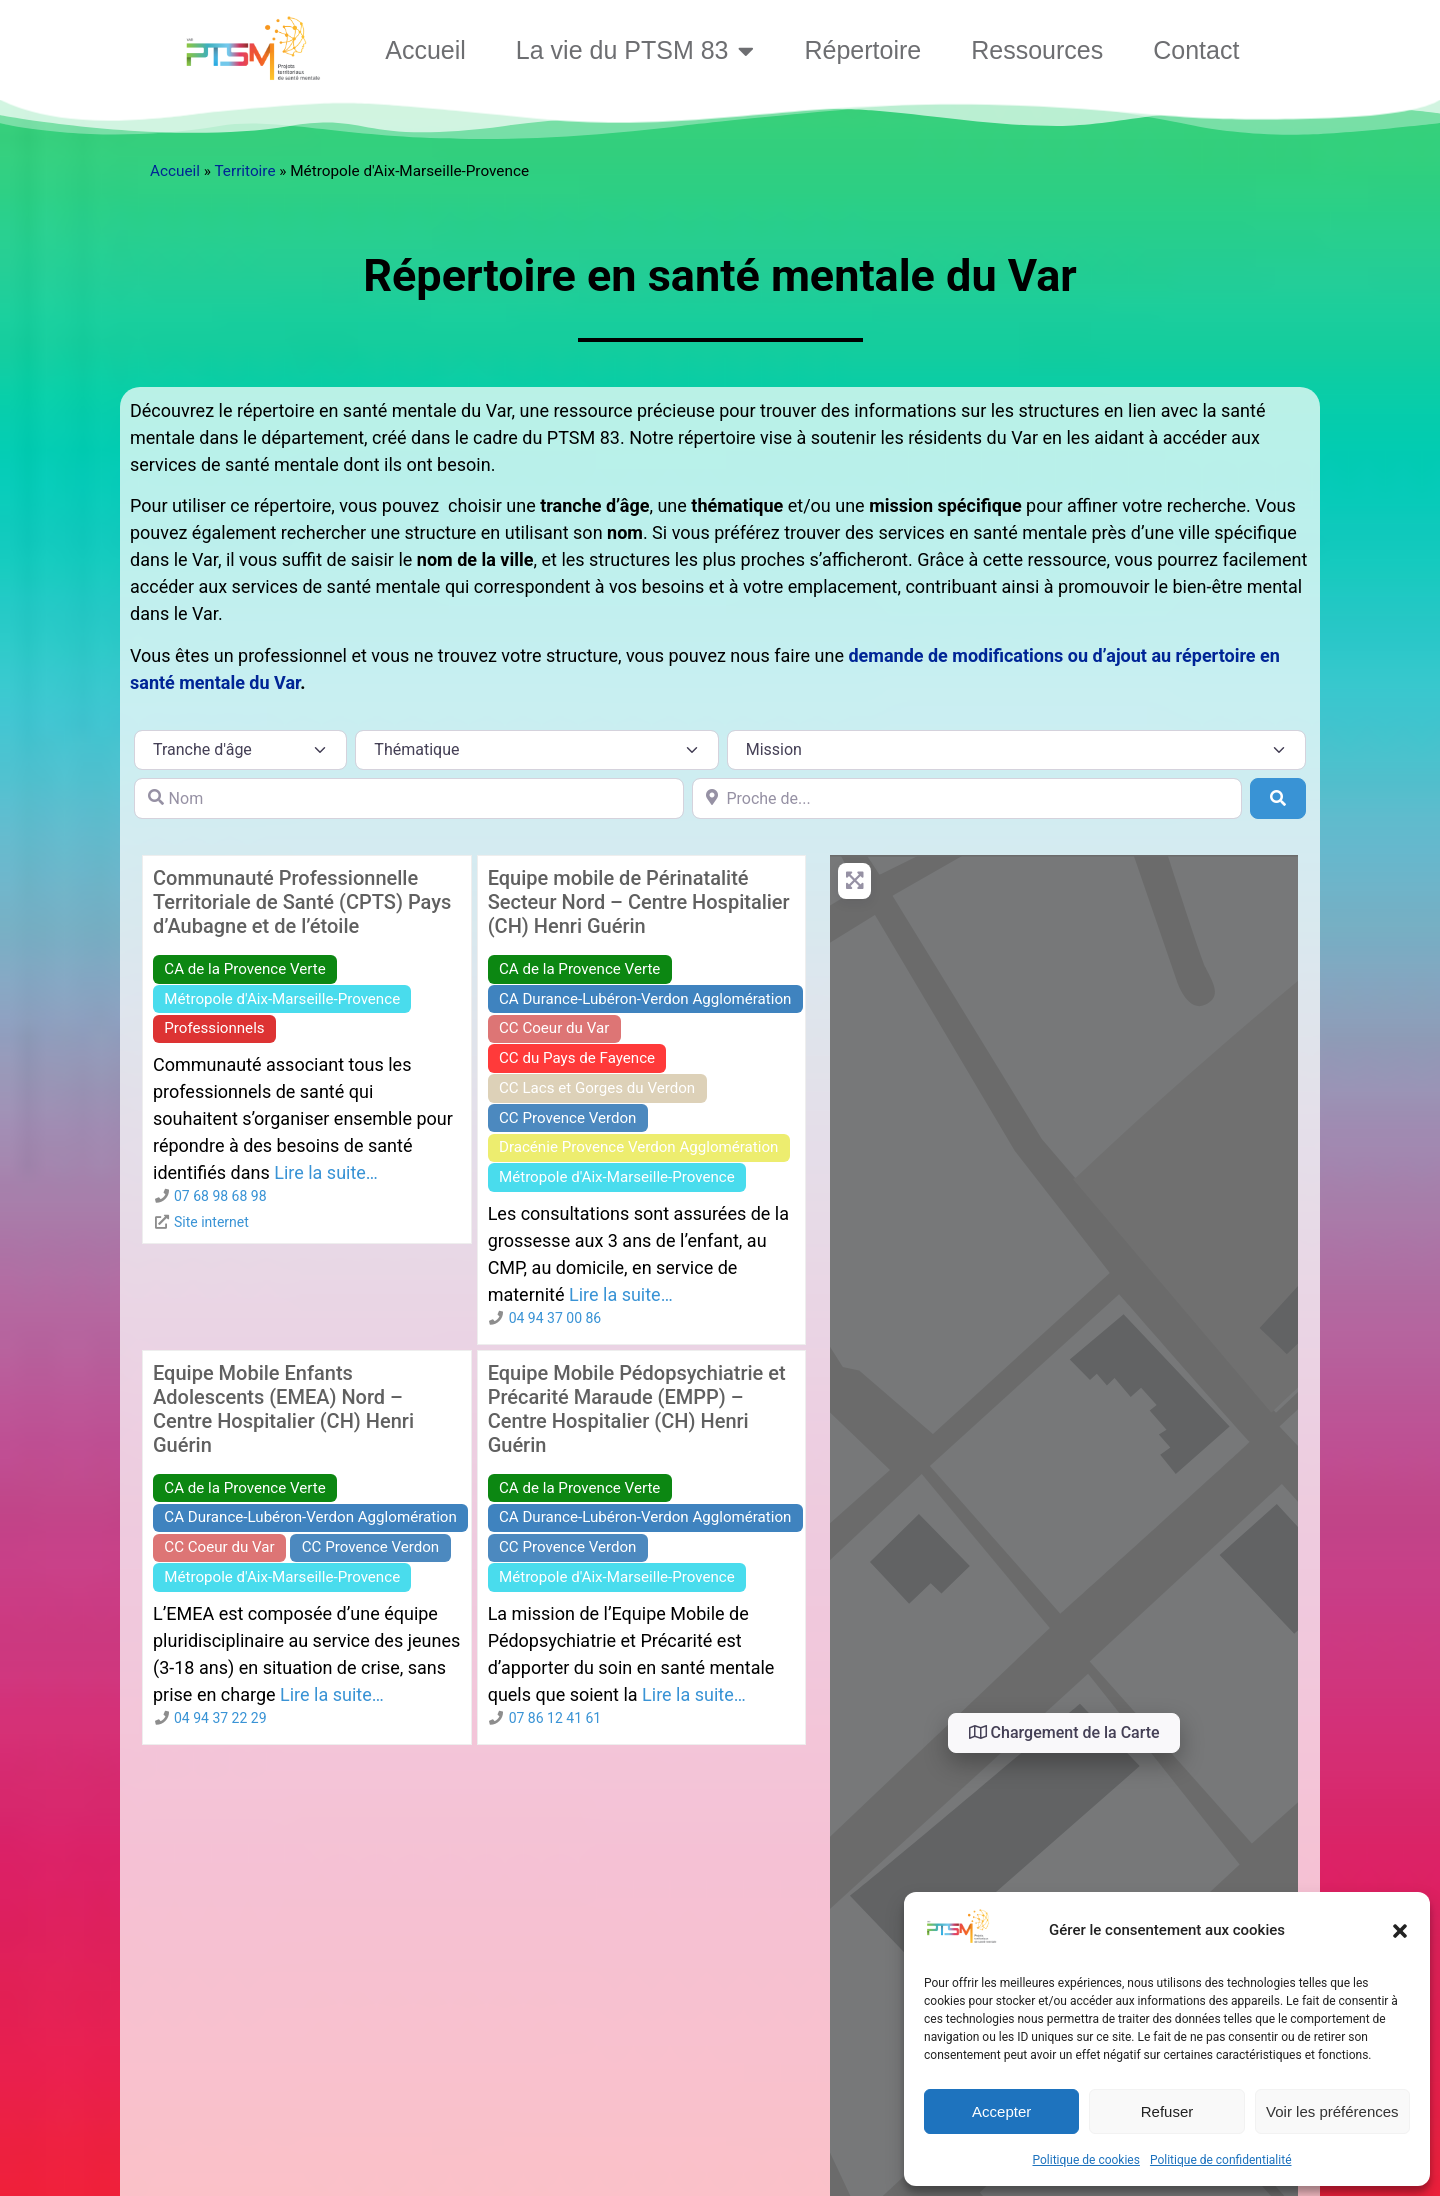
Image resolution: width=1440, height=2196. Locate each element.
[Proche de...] (967, 798)
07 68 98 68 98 (220, 1196)
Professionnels (214, 1028)
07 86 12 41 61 (555, 1718)
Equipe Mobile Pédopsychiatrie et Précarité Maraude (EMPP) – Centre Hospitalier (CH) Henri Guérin (637, 1409)
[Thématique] (536, 750)
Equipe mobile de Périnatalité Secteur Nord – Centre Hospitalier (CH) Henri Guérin (639, 902)
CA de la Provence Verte (244, 969)
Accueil (425, 50)
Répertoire (862, 50)
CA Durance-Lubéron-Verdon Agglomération (645, 999)
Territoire (244, 171)
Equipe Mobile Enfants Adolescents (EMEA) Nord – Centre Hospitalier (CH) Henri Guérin (283, 1409)
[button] (1400, 1931)
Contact (1196, 50)
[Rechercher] (1278, 798)
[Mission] (1016, 750)
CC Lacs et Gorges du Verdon (597, 1088)
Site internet (211, 1222)
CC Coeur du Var (554, 1028)
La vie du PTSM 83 (635, 50)
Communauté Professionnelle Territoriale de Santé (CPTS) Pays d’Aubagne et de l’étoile (302, 902)
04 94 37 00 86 (555, 1318)
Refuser (1167, 2111)
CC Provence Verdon (567, 1118)
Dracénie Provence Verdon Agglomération (638, 1147)
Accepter (1001, 2111)
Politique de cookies (1086, 2160)
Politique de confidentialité (1221, 2160)
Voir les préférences (1332, 2111)
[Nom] (409, 798)
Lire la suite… (326, 1172)
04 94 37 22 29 (220, 1718)
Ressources (1037, 50)
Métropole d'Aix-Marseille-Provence (282, 999)
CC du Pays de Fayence (577, 1058)
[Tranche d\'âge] (240, 750)
